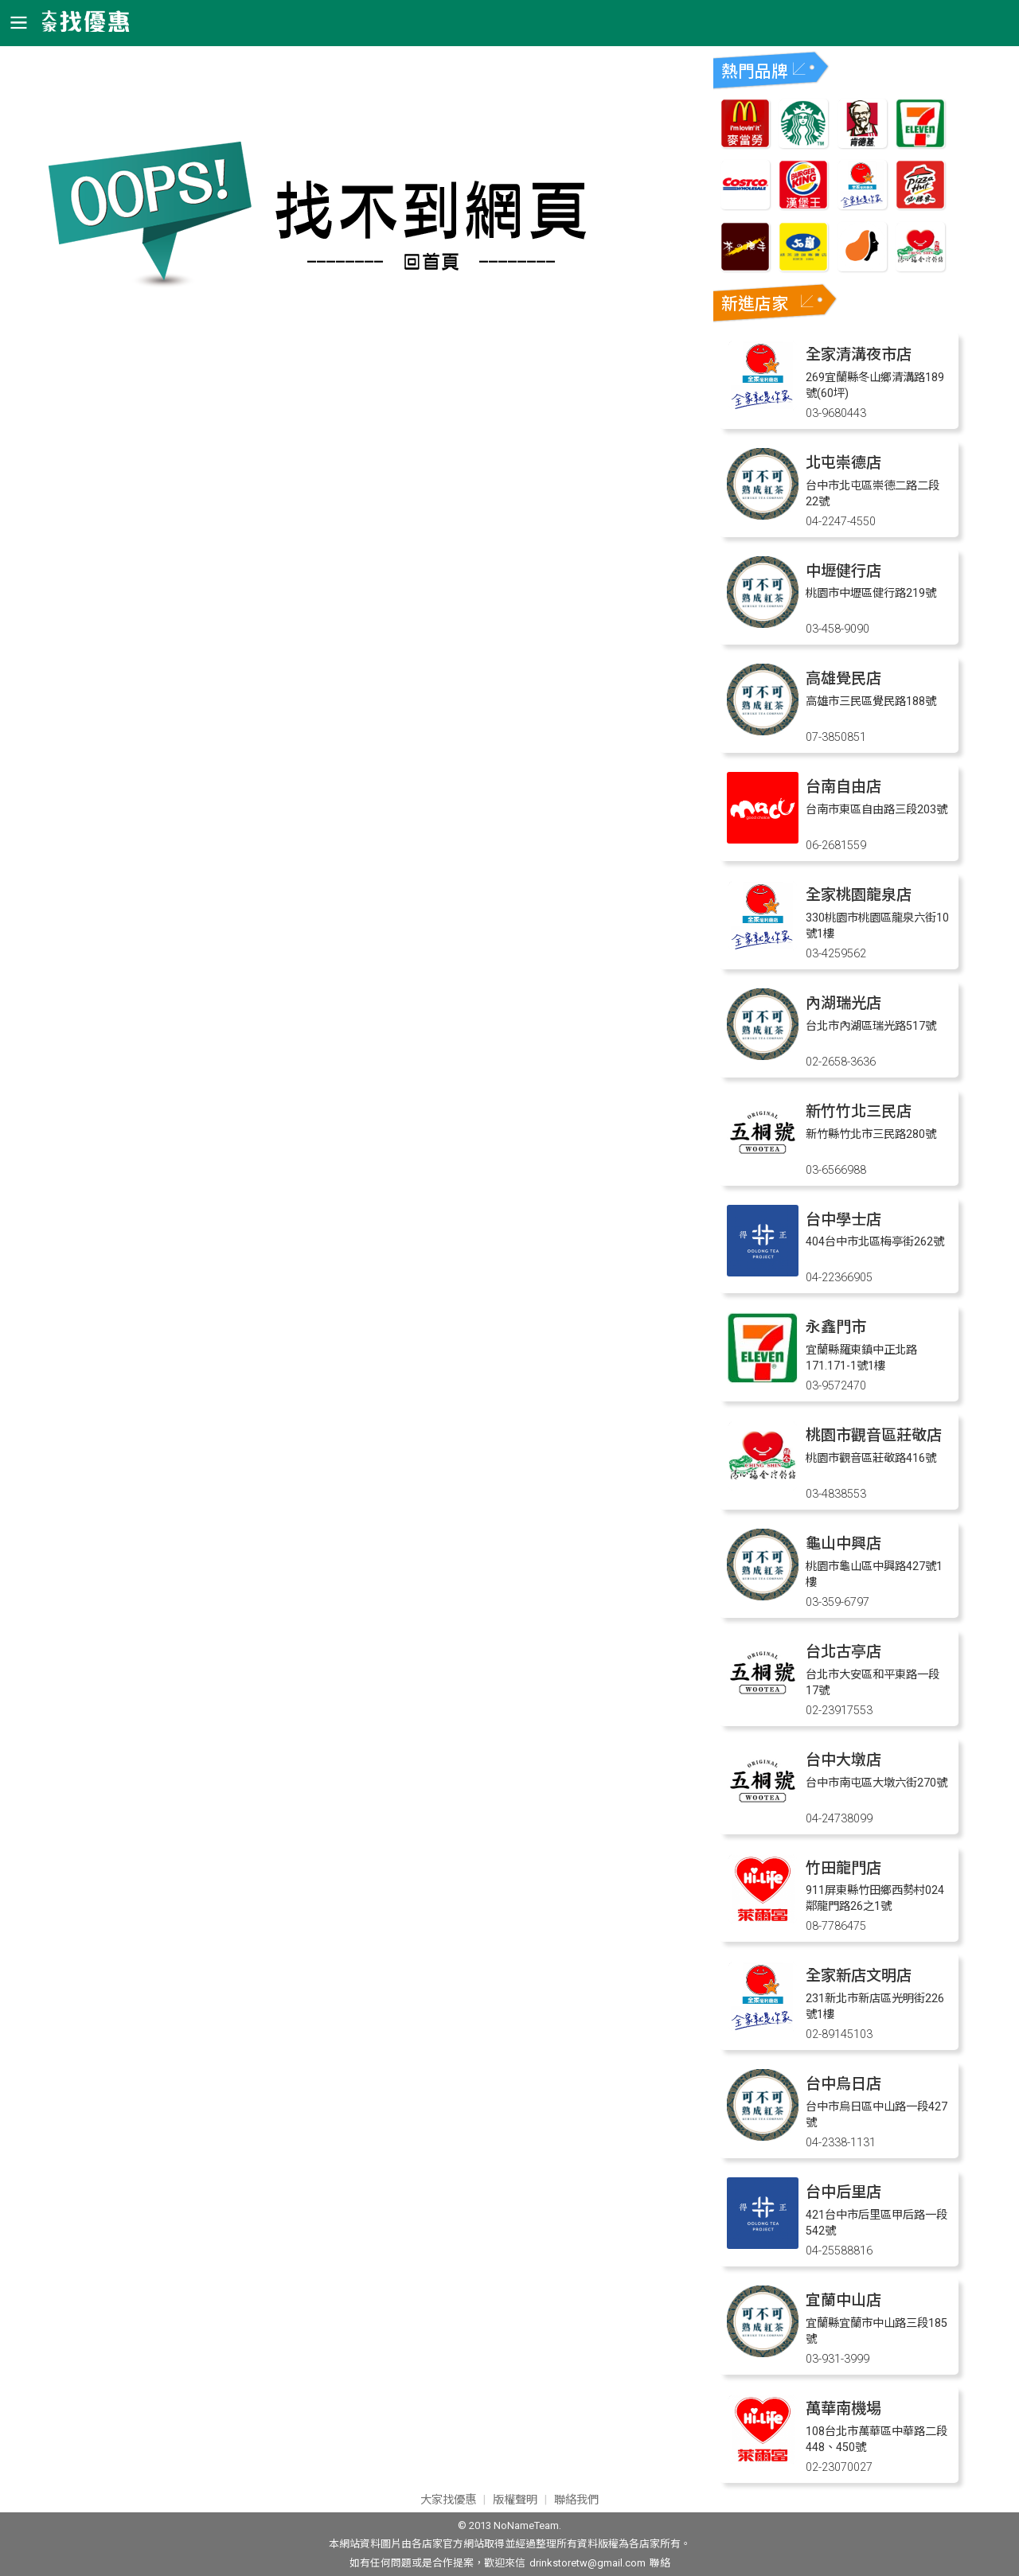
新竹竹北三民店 (859, 1111)
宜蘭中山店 (843, 2300)
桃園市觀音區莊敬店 (874, 1435)
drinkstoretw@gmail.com (587, 2563)
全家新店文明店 (859, 1975)
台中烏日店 (843, 2084)
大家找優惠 (448, 2500)
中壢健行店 (843, 571)
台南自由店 (843, 786)
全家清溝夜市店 (859, 354)
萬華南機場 (843, 2408)
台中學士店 (843, 1219)
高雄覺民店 (843, 678)
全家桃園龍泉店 (859, 895)
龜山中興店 (843, 1543)
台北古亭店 (843, 1652)
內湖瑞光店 (843, 1003)
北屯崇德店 (843, 463)
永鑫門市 (836, 1327)
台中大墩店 (843, 1760)
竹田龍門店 (843, 1868)
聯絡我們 (576, 2500)
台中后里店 (843, 2192)
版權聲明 (515, 2500)
